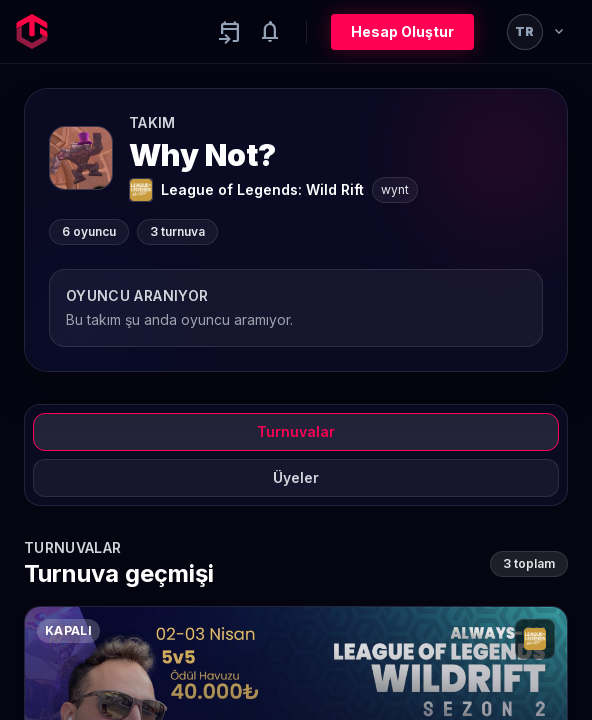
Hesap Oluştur (402, 31)
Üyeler (296, 477)
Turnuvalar (296, 431)
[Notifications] (270, 32)
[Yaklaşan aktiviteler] (230, 32)
